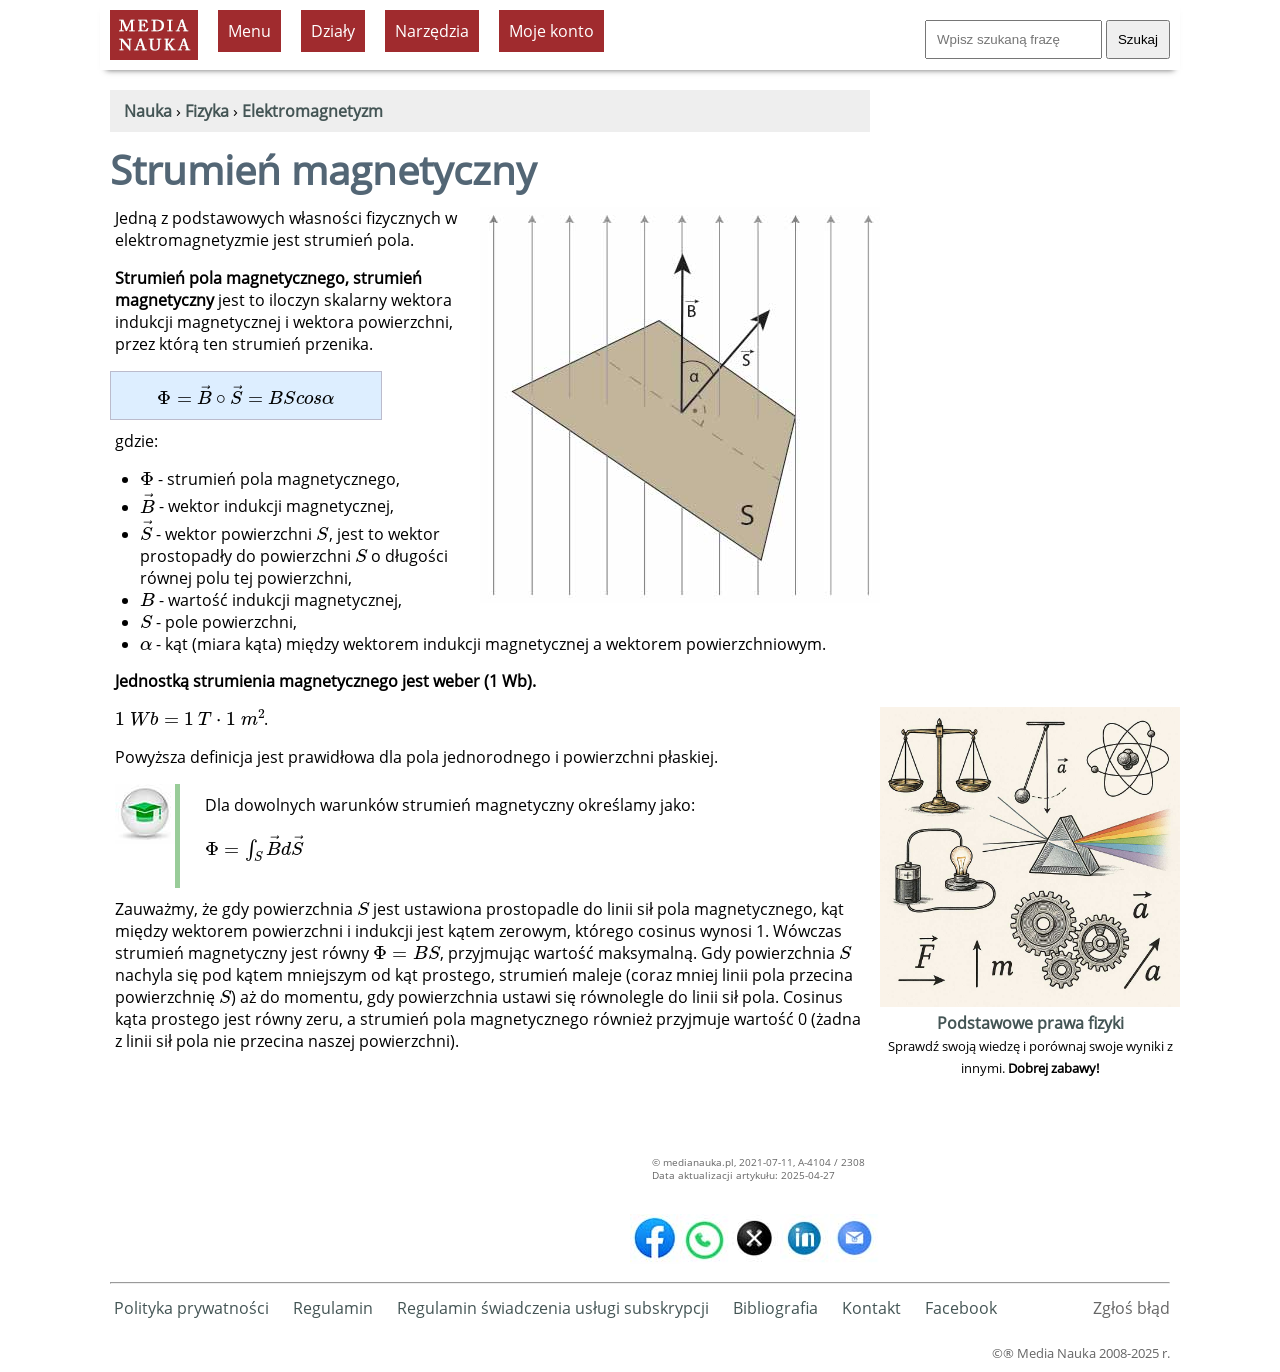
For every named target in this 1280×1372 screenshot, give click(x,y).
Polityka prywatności (191, 1308)
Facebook (961, 1308)
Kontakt (871, 1308)
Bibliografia (775, 1308)
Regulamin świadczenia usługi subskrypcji (553, 1308)
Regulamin (333, 1308)
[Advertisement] (1030, 402)
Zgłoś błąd (1131, 1308)
